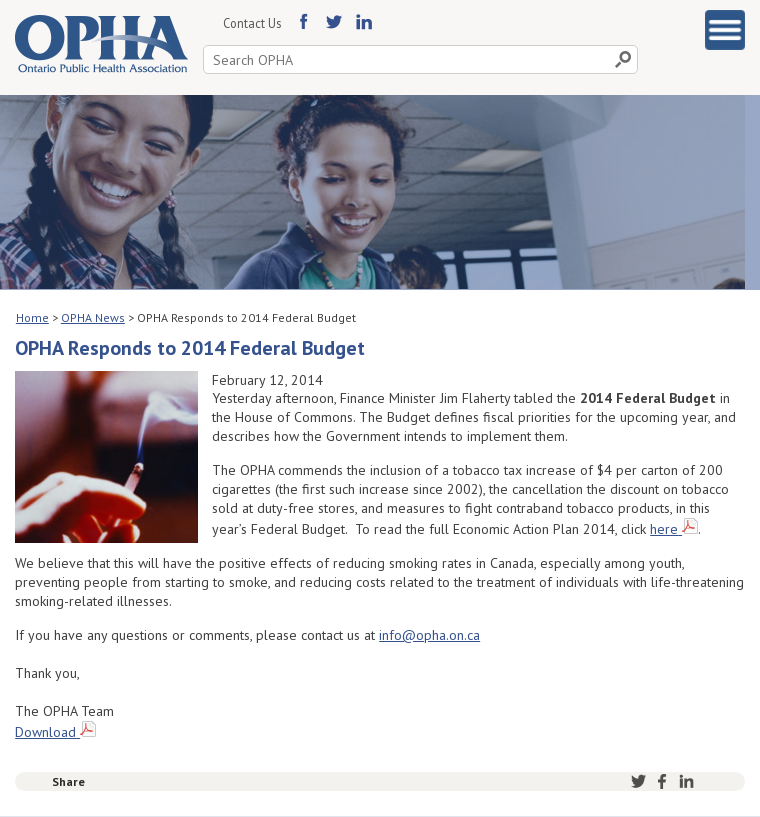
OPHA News (93, 317)
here (664, 529)
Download (45, 732)
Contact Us (252, 23)
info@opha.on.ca (429, 635)
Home (32, 317)
